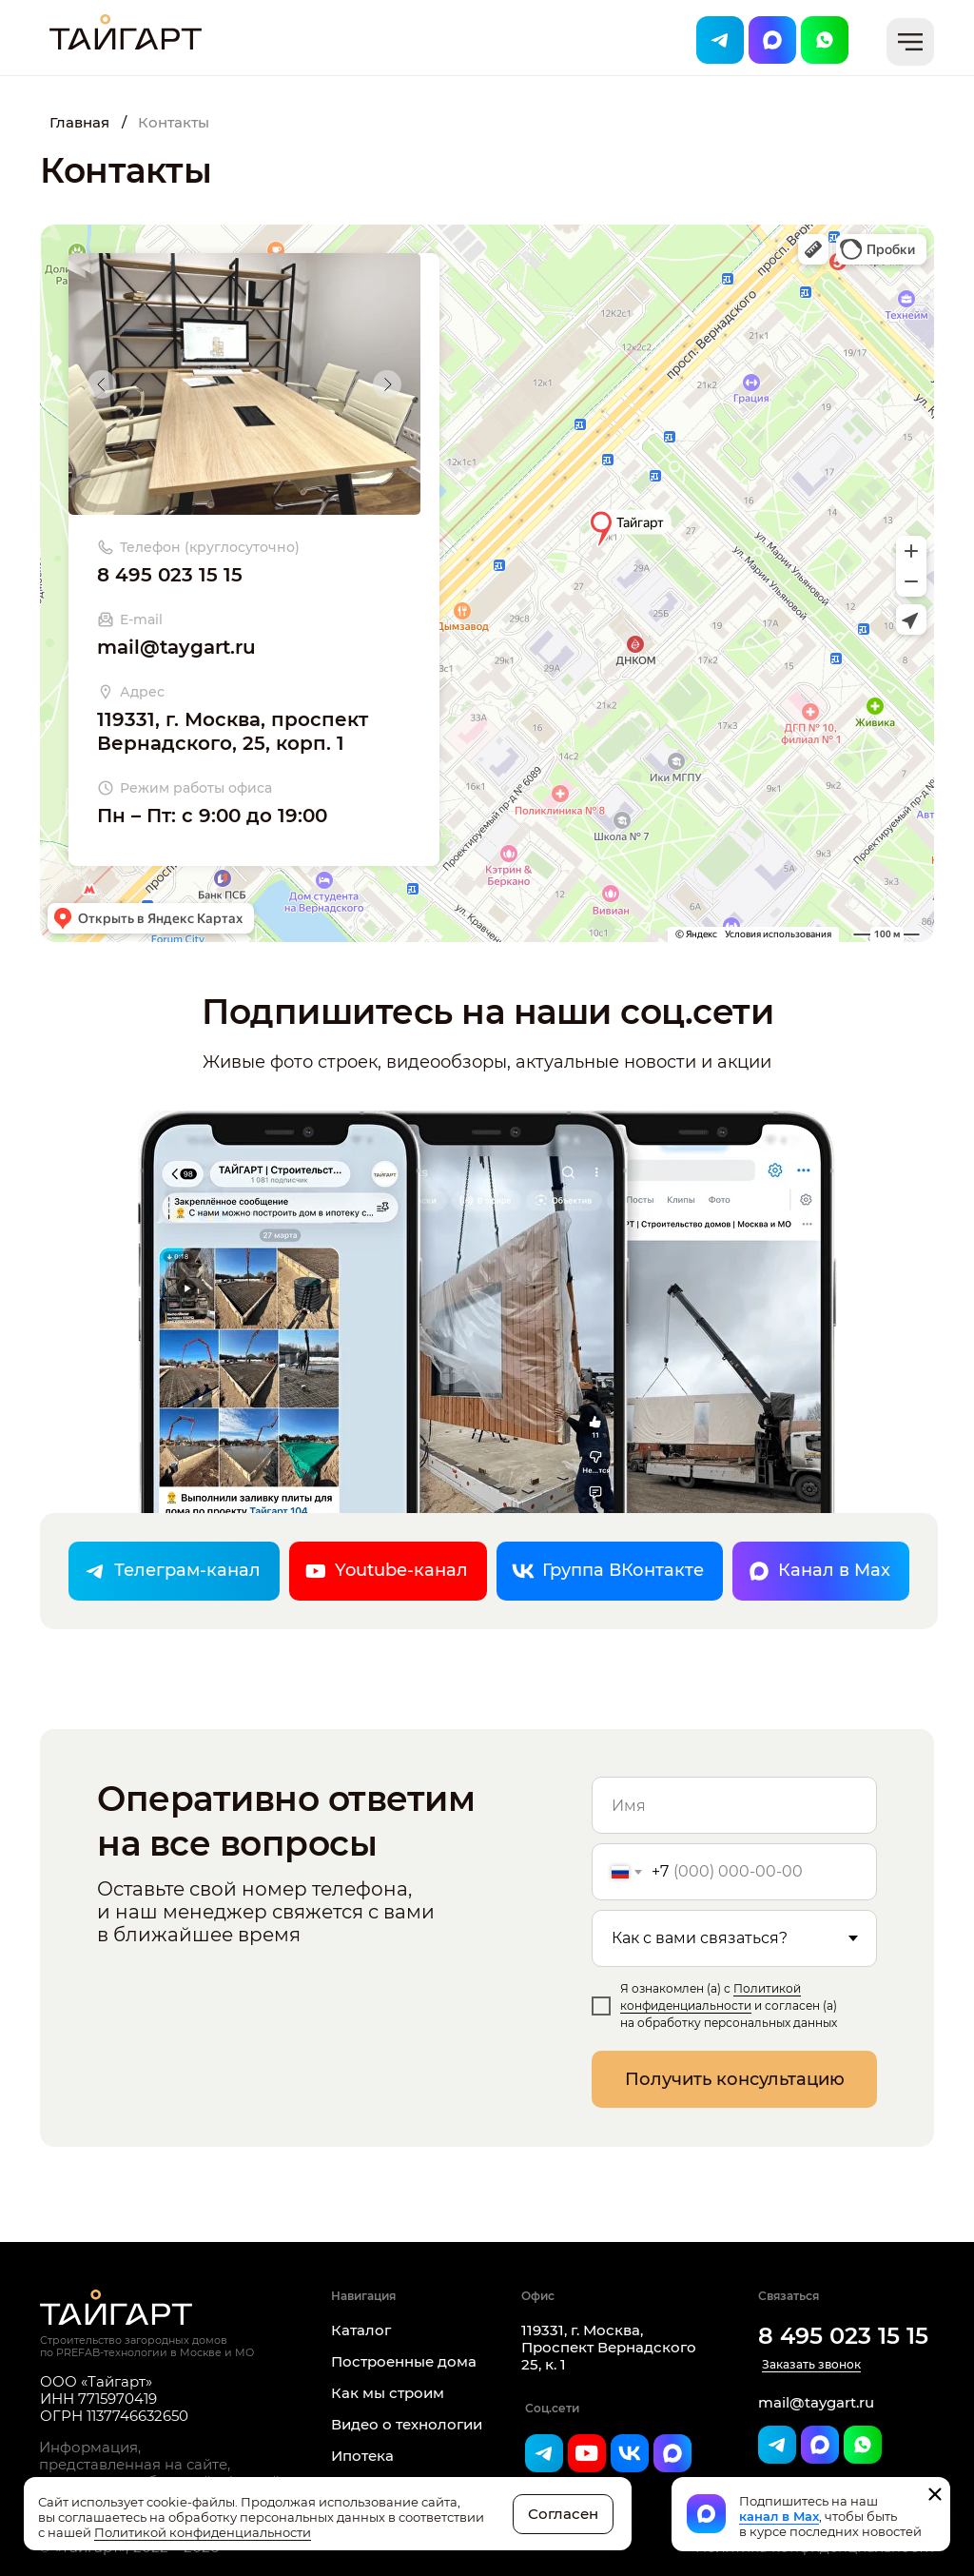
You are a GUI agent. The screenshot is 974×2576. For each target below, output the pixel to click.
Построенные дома (404, 2361)
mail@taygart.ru (176, 647)
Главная (79, 122)
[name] (734, 1805)
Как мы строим (387, 2393)
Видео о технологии (406, 2424)
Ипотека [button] (362, 2456)
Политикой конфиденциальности (202, 2532)
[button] (910, 42)
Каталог (361, 2330)
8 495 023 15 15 (170, 574)
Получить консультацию (735, 2079)
